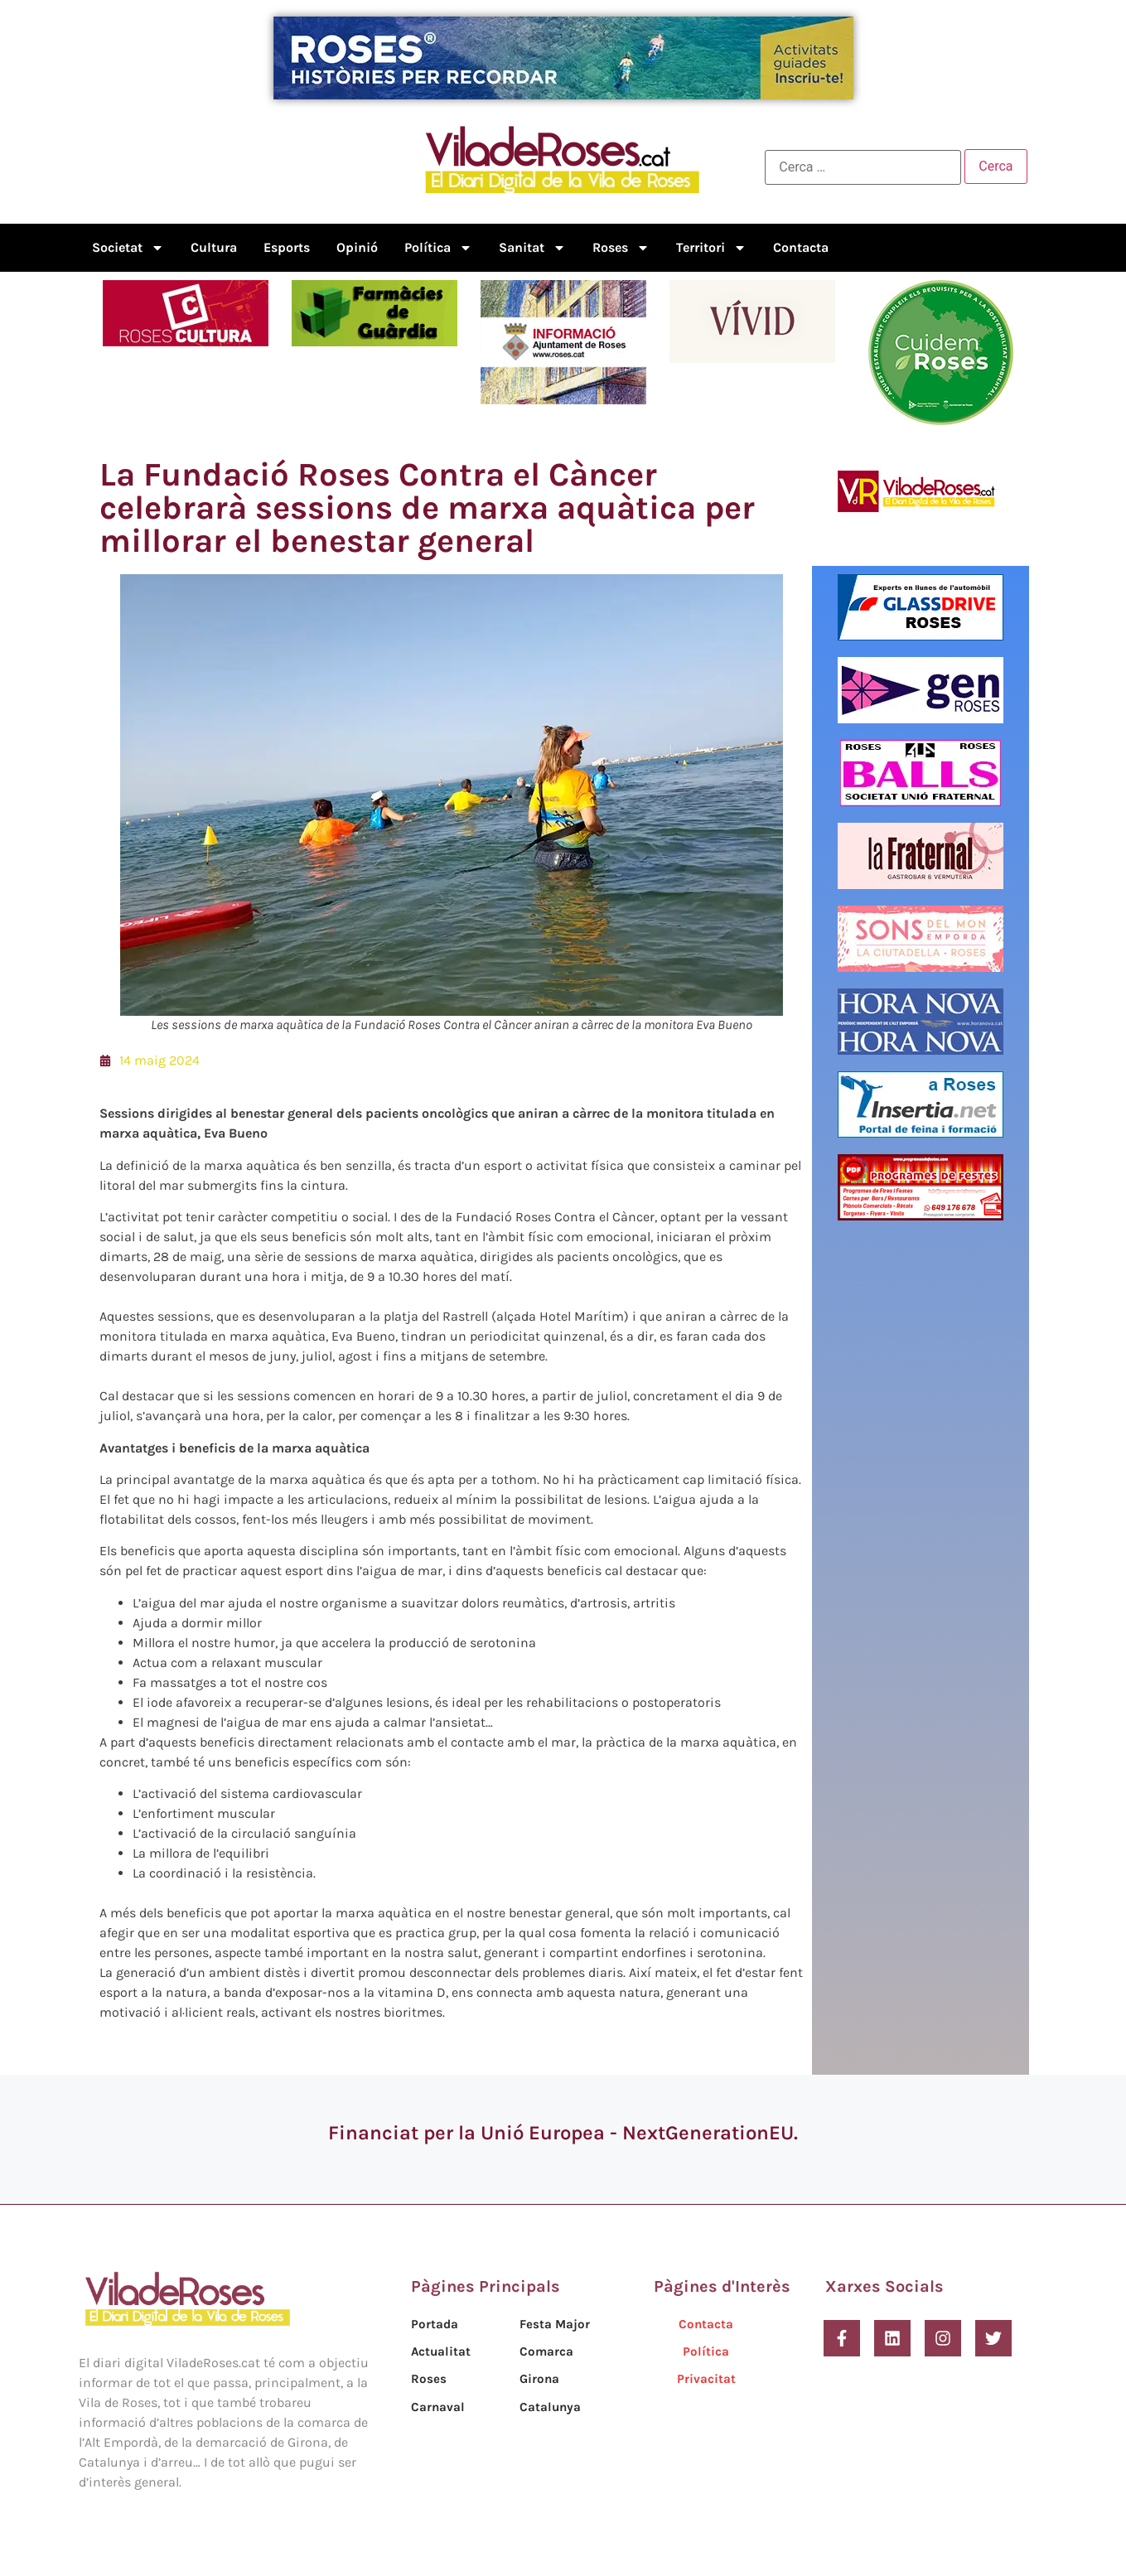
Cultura (214, 247)
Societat (128, 248)
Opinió (357, 247)
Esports (286, 247)
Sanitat (532, 248)
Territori (711, 248)
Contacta (801, 247)
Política (438, 248)
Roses (621, 248)
